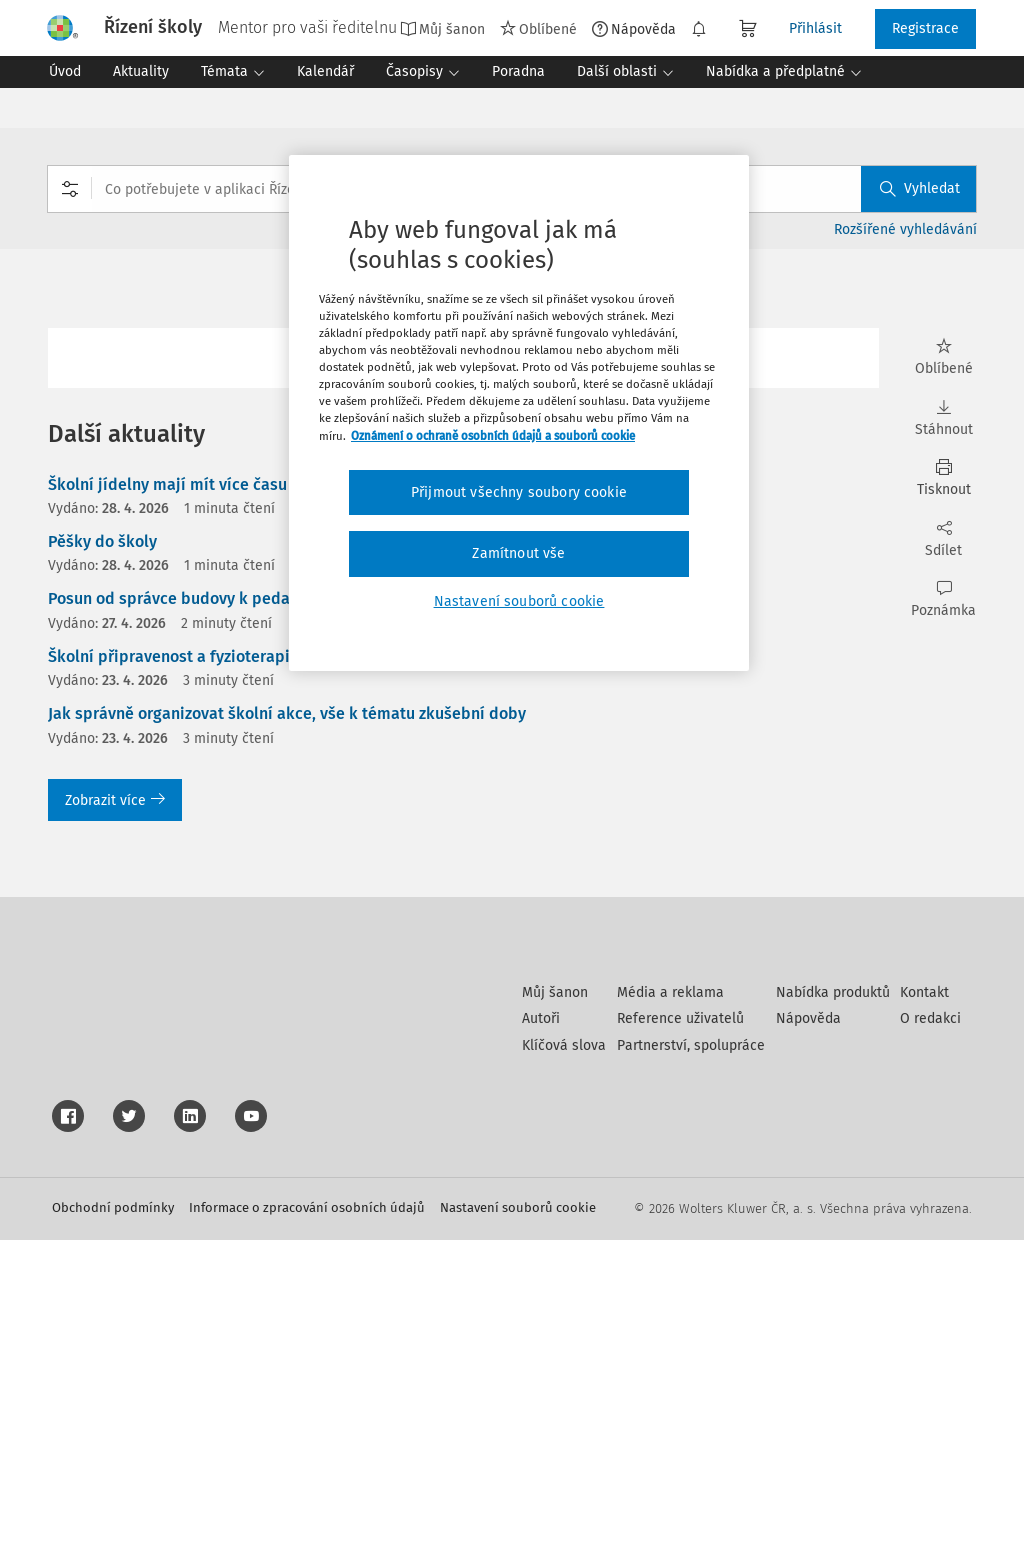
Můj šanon (442, 29)
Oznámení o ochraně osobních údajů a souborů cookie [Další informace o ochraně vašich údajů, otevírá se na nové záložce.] (493, 436)
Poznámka (943, 599)
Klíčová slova (564, 1355)
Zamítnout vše (518, 553)
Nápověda (634, 29)
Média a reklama (670, 1302)
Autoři (541, 1328)
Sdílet (943, 539)
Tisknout (943, 478)
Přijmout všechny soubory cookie (519, 492)
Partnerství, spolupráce (691, 1355)
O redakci (930, 1328)
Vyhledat (920, 188)
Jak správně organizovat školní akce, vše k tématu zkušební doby (287, 713)
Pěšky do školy (102, 541)
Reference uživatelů (680, 1328)
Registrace (925, 28)
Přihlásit (815, 28)
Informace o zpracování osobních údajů (307, 1517)
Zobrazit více (115, 800)
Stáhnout (943, 418)
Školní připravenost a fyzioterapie (173, 656)
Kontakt (924, 1302)
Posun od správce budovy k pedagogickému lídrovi (235, 598)
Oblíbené (538, 29)
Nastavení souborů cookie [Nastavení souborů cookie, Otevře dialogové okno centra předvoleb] (519, 601)
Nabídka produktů (833, 1302)
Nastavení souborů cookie (518, 1517)
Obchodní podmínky (113, 1517)
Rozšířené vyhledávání (905, 229)
